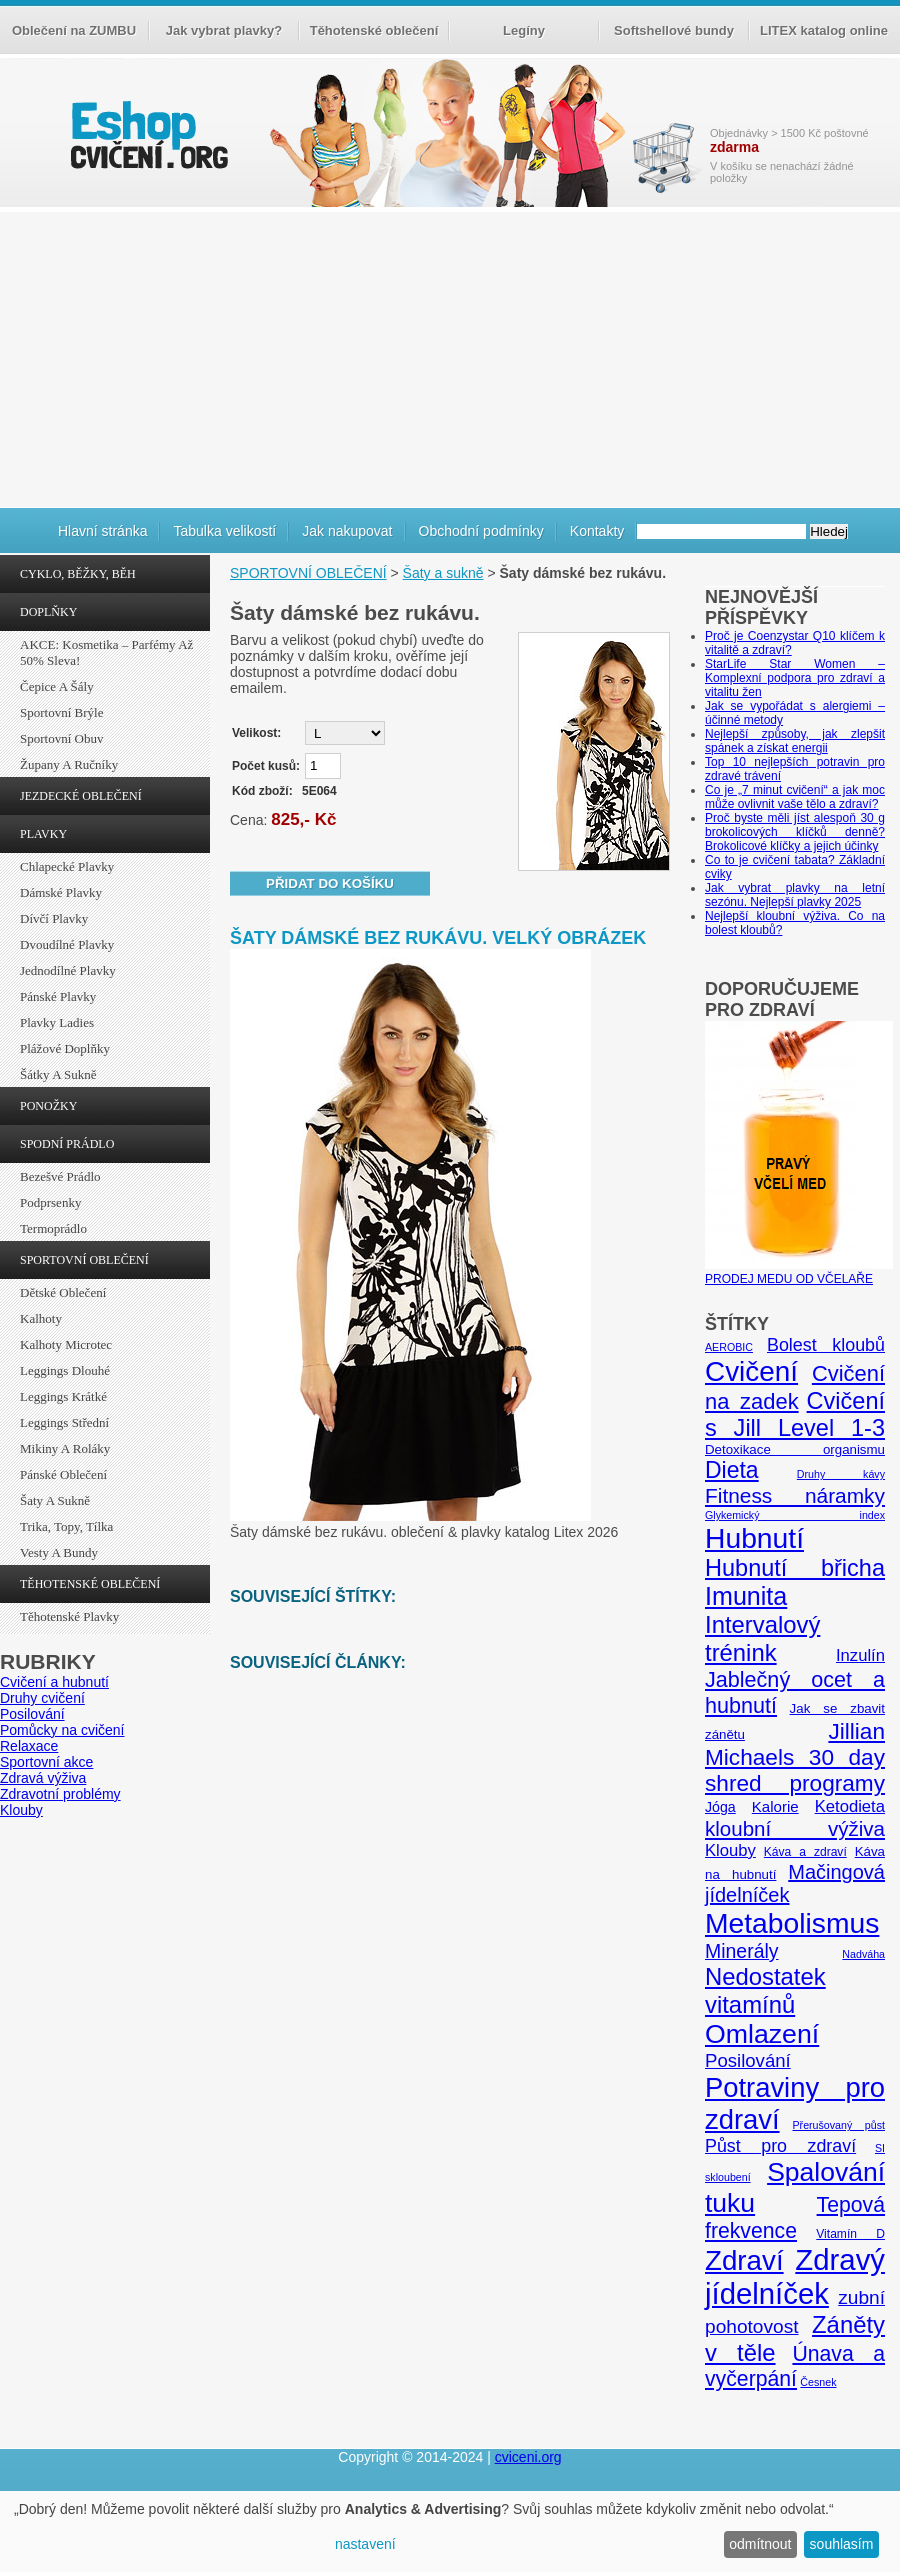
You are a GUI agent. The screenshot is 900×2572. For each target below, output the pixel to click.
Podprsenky (50, 1202)
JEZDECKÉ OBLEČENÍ (81, 796)
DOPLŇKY (48, 612)
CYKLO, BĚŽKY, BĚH (78, 574)
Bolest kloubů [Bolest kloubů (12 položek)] (826, 1345)
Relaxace (29, 1746)
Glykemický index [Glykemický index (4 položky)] (795, 1515)
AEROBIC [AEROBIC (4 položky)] (729, 1347)
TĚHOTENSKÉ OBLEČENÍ (90, 1584)
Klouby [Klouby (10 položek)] (730, 1850)
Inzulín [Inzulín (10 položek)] (860, 1655)
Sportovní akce (46, 1762)
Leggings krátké (63, 1396)
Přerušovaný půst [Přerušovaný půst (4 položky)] (838, 2125)
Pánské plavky (58, 996)
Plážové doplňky (65, 1048)
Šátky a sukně (58, 1074)
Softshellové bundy (674, 30)
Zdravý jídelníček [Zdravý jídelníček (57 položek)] (795, 2276)
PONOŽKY (48, 1106)
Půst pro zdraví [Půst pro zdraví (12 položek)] (780, 2146)
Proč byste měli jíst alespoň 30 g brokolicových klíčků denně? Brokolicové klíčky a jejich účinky (795, 832)
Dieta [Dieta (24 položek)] (732, 1470)
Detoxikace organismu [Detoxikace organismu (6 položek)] (795, 1449)
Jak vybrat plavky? (224, 30)
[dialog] (450, 2531)
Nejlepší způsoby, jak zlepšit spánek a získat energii (795, 741)
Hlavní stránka (102, 531)
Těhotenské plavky (69, 1616)
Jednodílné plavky (68, 970)
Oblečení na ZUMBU (74, 30)
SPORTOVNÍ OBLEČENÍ (84, 1260)
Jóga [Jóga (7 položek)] (720, 1807)
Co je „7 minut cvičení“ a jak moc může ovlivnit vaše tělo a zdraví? (795, 797)
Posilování (32, 1714)
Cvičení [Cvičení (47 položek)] (751, 1371)
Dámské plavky (61, 892)
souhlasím (842, 2544)
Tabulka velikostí (224, 531)
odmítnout (760, 2544)
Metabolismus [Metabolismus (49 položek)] (792, 1923)
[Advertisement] (450, 357)
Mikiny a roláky (65, 1448)
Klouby (21, 1810)
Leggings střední (64, 1422)
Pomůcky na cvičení (62, 1730)
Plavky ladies (57, 1022)
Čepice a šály (57, 686)
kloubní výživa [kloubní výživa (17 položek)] (795, 1828)
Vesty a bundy (59, 1552)
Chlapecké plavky (67, 866)
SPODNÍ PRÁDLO (67, 1144)
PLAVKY (43, 834)
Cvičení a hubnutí (54, 1682)
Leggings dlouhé (65, 1370)
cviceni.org (528, 2457)
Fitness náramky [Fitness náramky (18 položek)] (795, 1495)
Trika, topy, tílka (66, 1526)
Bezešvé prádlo (60, 1176)
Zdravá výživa (43, 1778)
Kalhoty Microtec (66, 1344)
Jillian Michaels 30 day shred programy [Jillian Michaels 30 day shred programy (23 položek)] (795, 1757)
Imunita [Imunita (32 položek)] (746, 1596)
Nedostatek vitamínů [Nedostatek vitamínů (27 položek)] (765, 1990)
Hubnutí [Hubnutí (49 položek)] (754, 1538)
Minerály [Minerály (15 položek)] (742, 1951)
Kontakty (597, 531)
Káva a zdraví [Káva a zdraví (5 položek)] (805, 1852)
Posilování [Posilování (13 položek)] (748, 2060)
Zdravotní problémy (60, 1794)
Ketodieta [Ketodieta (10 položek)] (850, 1806)
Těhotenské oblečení (374, 30)
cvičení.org (147, 134)
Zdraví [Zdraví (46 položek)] (744, 2260)
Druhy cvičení (42, 1698)
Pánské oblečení (63, 1474)
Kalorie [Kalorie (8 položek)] (775, 1806)
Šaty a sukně (55, 1500)
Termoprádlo (53, 1228)
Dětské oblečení (63, 1292)
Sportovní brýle (61, 712)
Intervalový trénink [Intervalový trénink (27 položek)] (762, 1638)
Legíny (524, 30)
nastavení (365, 2544)
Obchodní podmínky (481, 531)
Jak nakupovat (347, 531)
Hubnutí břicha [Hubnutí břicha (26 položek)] (795, 1568)
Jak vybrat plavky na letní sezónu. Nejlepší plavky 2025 (795, 895)
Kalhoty (41, 1318)
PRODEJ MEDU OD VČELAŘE (799, 1272)
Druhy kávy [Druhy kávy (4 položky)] (841, 1474)
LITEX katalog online (824, 30)
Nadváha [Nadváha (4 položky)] (863, 1954)
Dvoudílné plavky (67, 944)
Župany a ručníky (69, 764)
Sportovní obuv (61, 738)
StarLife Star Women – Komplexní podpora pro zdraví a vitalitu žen (795, 678)
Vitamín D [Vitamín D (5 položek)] (850, 2234)
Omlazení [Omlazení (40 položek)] (762, 2034)
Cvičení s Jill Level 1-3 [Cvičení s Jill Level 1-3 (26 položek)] (795, 1414)
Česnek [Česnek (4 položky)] (818, 2382)
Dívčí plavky (54, 918)
